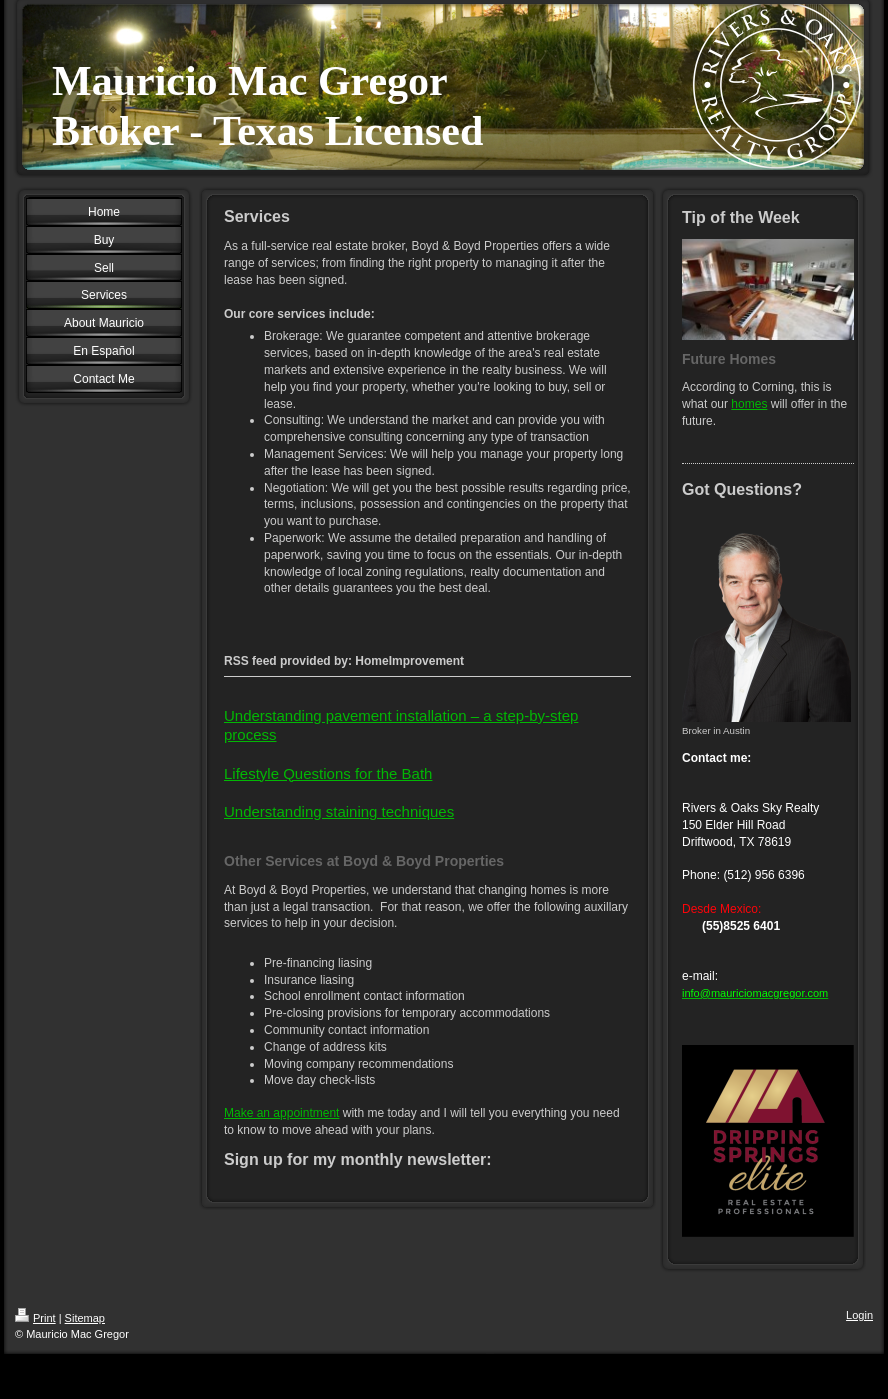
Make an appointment (281, 1113)
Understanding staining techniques (339, 811)
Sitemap (85, 1318)
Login (859, 1315)
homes (749, 404)
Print (35, 1318)
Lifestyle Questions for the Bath (328, 773)
